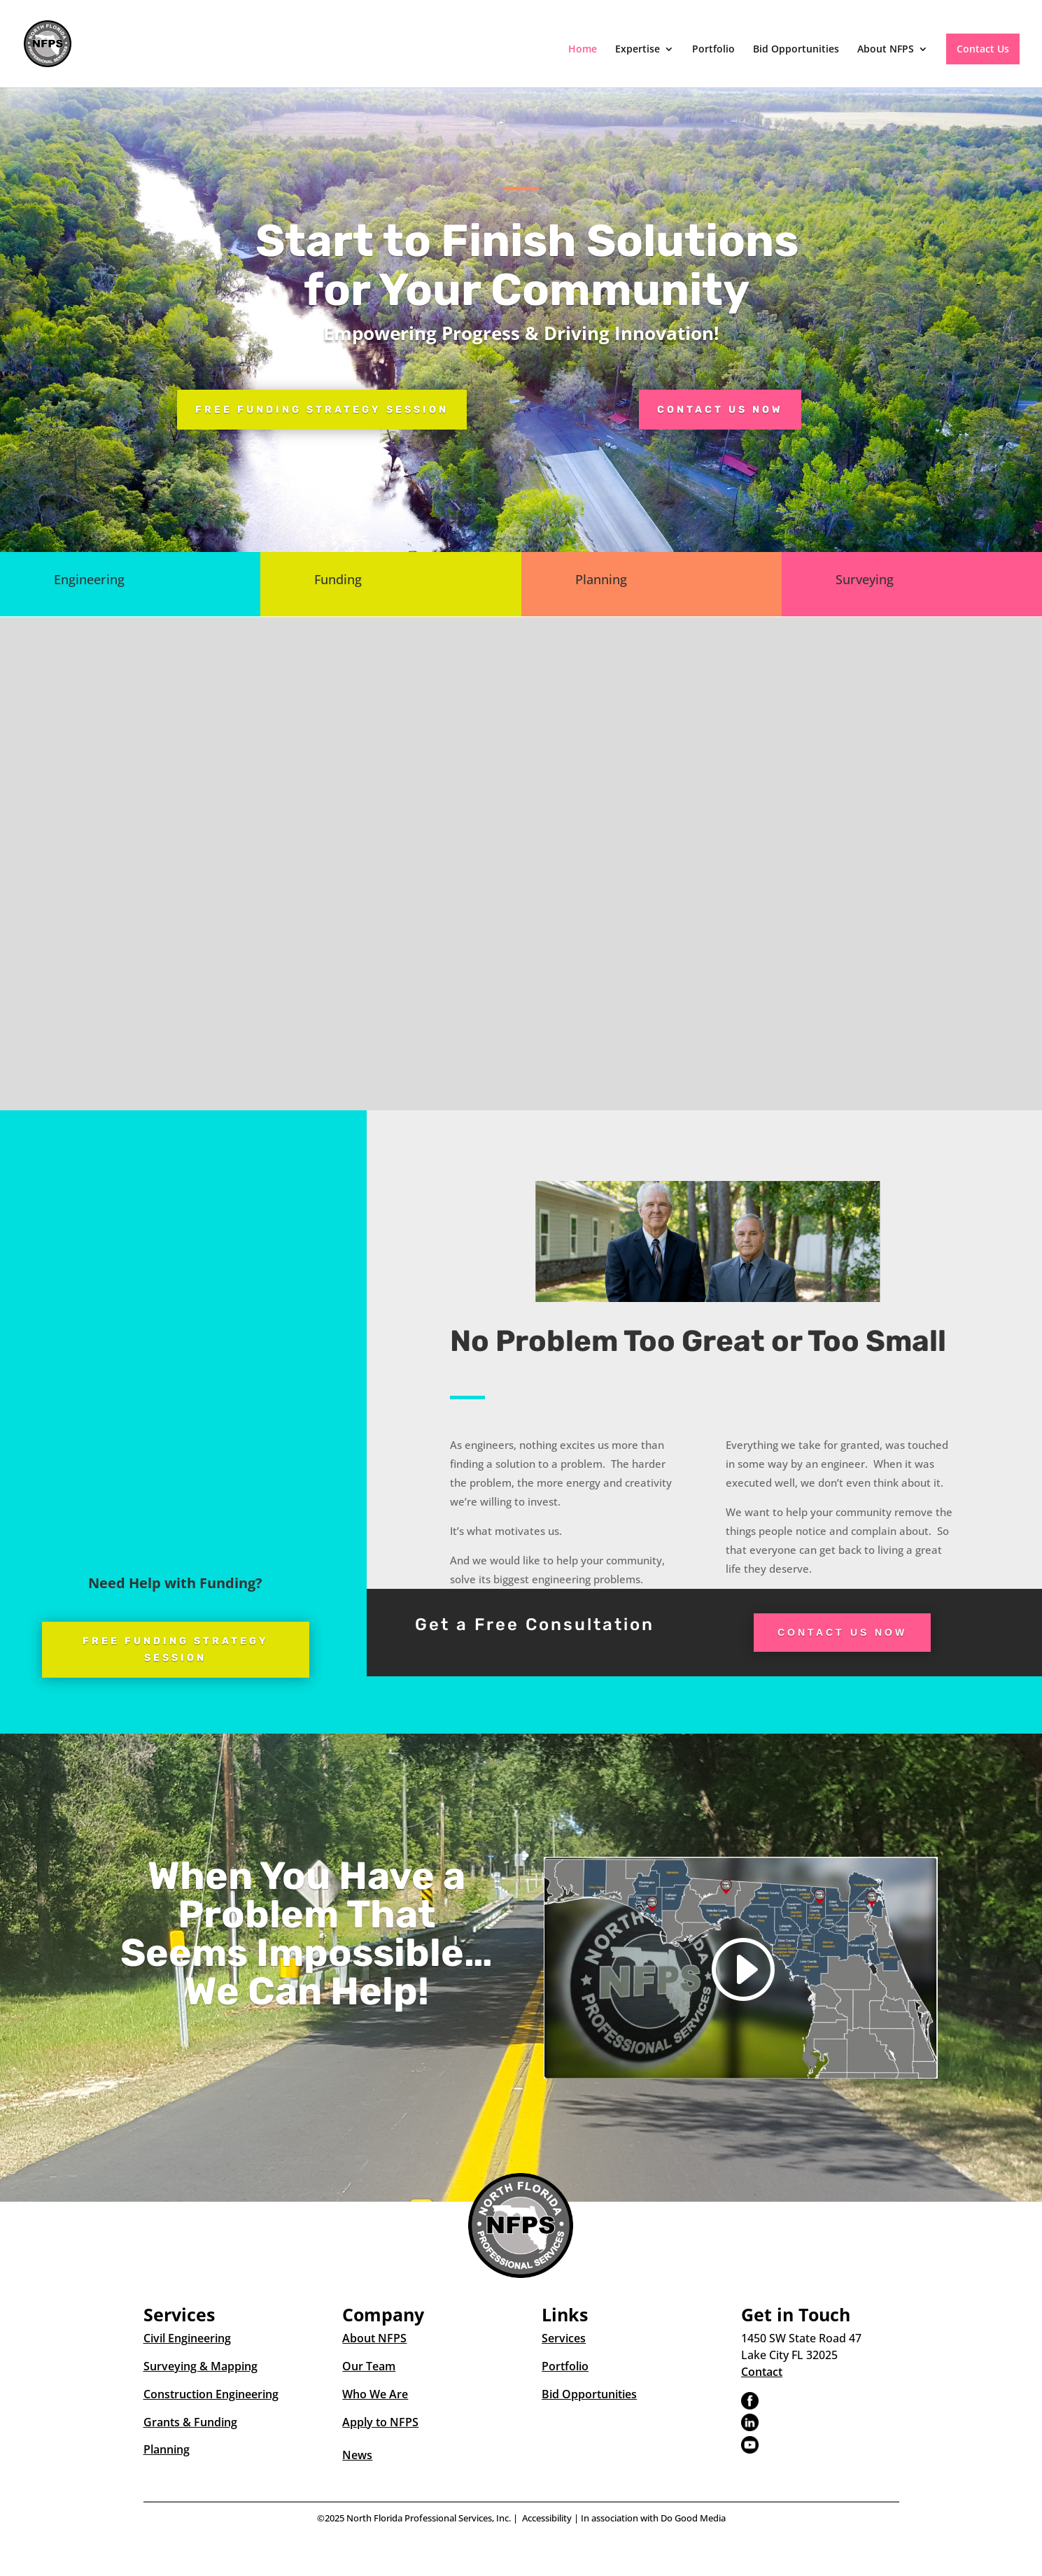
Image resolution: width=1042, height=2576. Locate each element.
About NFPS (885, 49)
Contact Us (983, 48)
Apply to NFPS (380, 2422)
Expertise (637, 49)
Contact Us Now (720, 410)
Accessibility (547, 2518)
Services (564, 2338)
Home (582, 49)
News (357, 2455)
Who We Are (375, 2394)
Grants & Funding (190, 2422)
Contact (761, 2371)
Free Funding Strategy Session (322, 410)
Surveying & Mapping (200, 2366)
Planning (166, 2449)
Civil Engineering (187, 2338)
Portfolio (713, 49)
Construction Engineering (211, 2394)
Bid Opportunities (796, 49)
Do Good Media (693, 2518)
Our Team (368, 2366)
